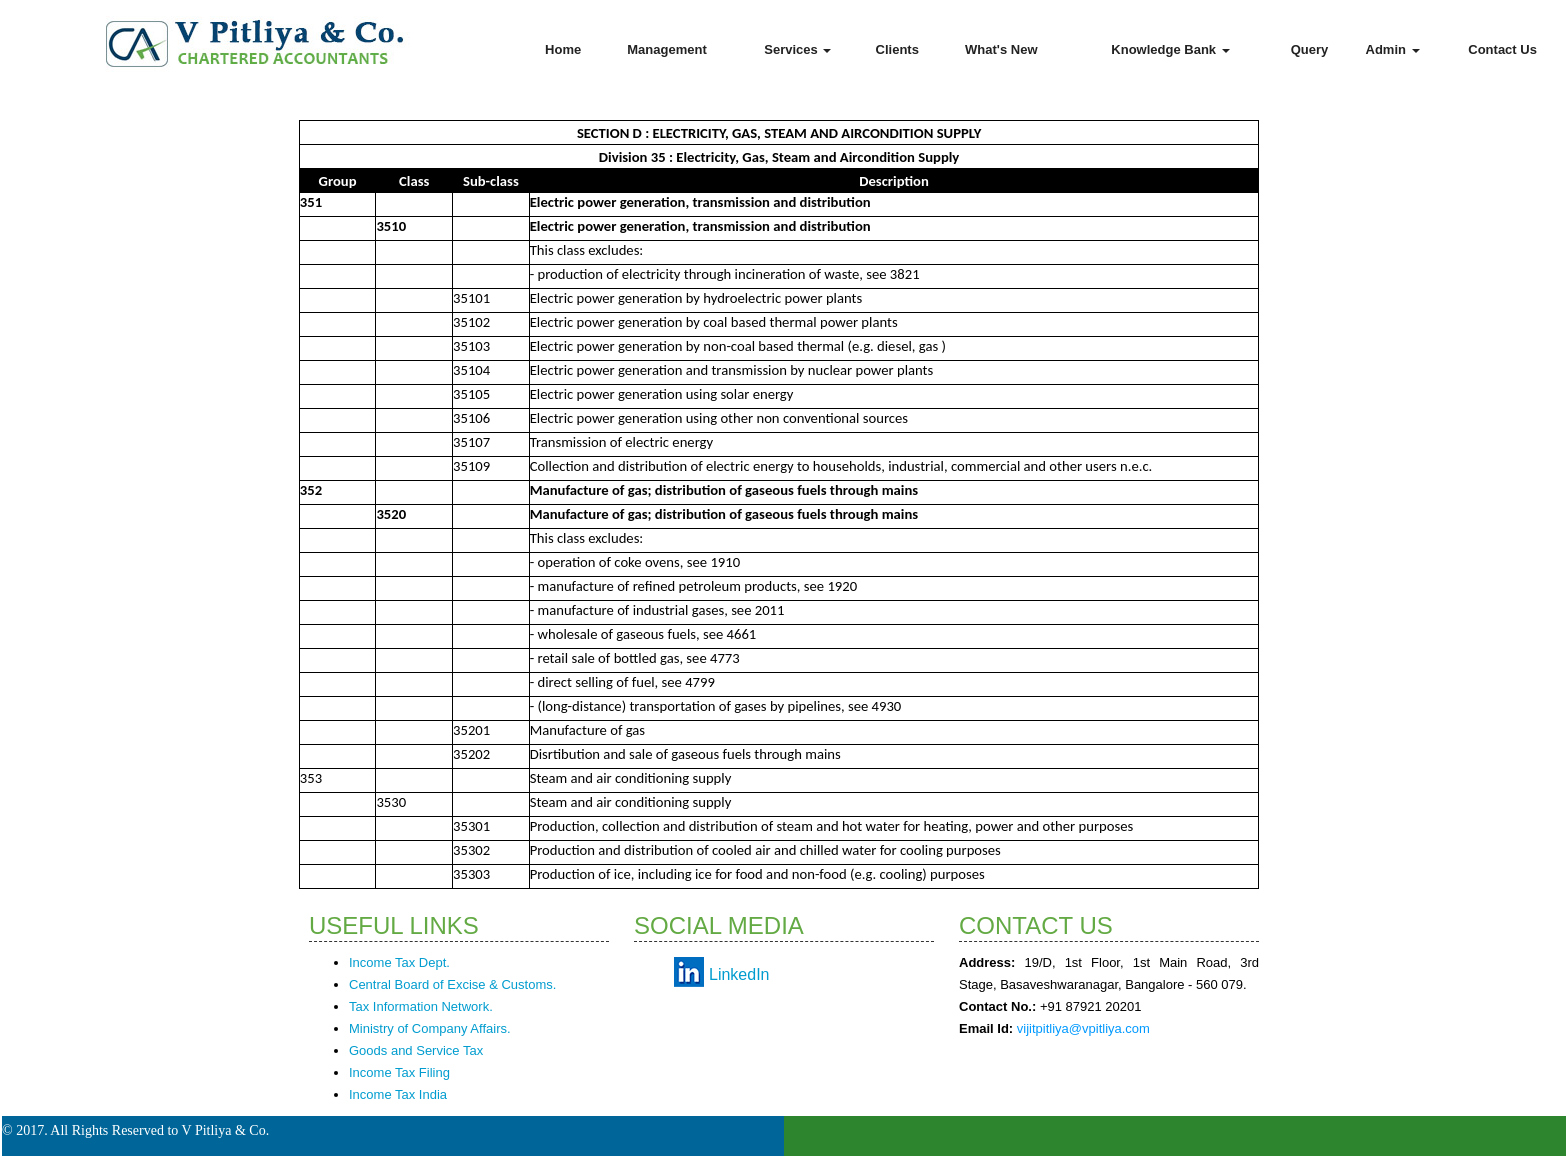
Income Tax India (398, 1094)
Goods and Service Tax (416, 1050)
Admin (1393, 49)
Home (563, 49)
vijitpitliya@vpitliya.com (1083, 1028)
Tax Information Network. (421, 1006)
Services (797, 49)
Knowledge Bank (1170, 49)
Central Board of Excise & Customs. (452, 984)
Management (666, 49)
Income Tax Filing (399, 1072)
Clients (897, 49)
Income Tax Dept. (399, 962)
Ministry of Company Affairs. (430, 1028)
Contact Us (1502, 49)
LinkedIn (739, 974)
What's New (1001, 49)
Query (1310, 49)
